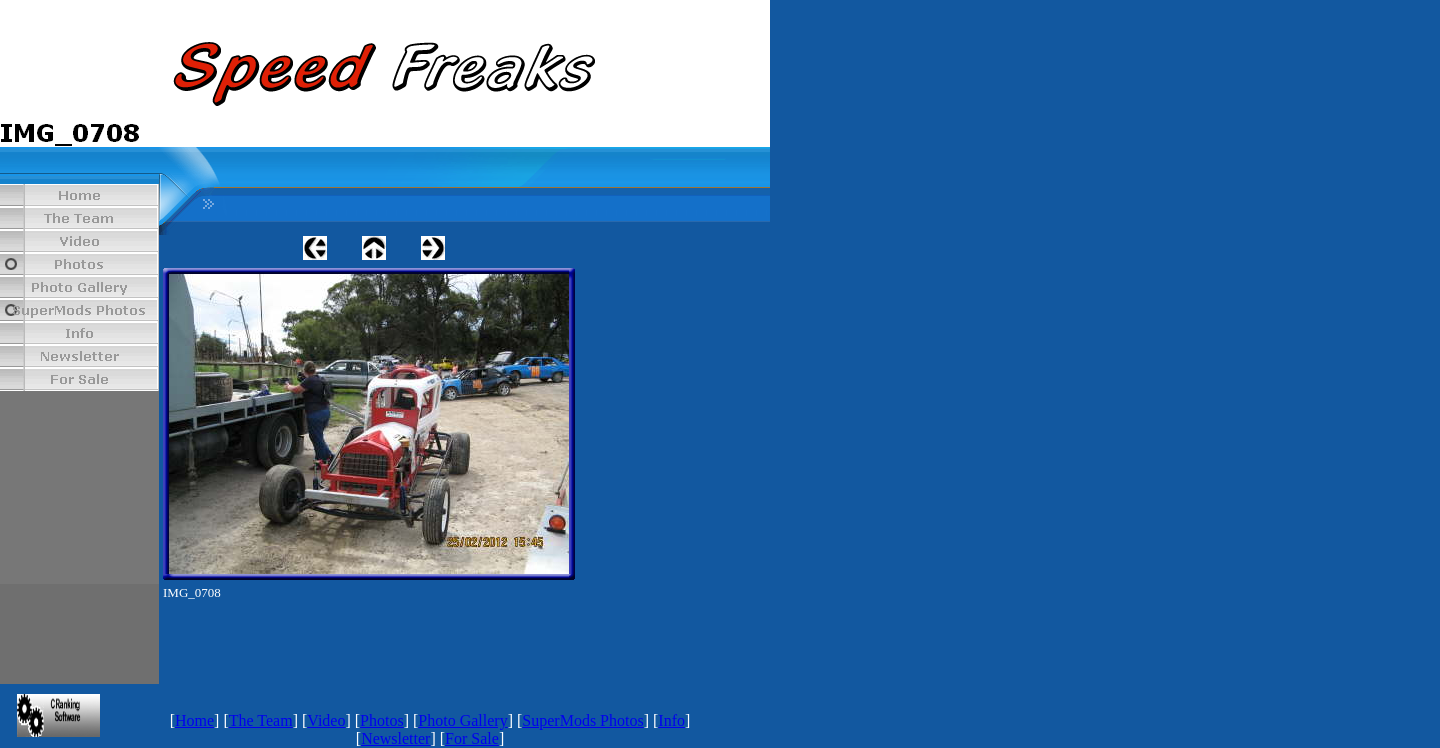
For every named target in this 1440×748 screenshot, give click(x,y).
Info (671, 720)
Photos (382, 720)
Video (326, 720)
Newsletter (395, 738)
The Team (261, 720)
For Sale (472, 738)
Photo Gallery (462, 720)
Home (194, 720)
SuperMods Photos (582, 720)
